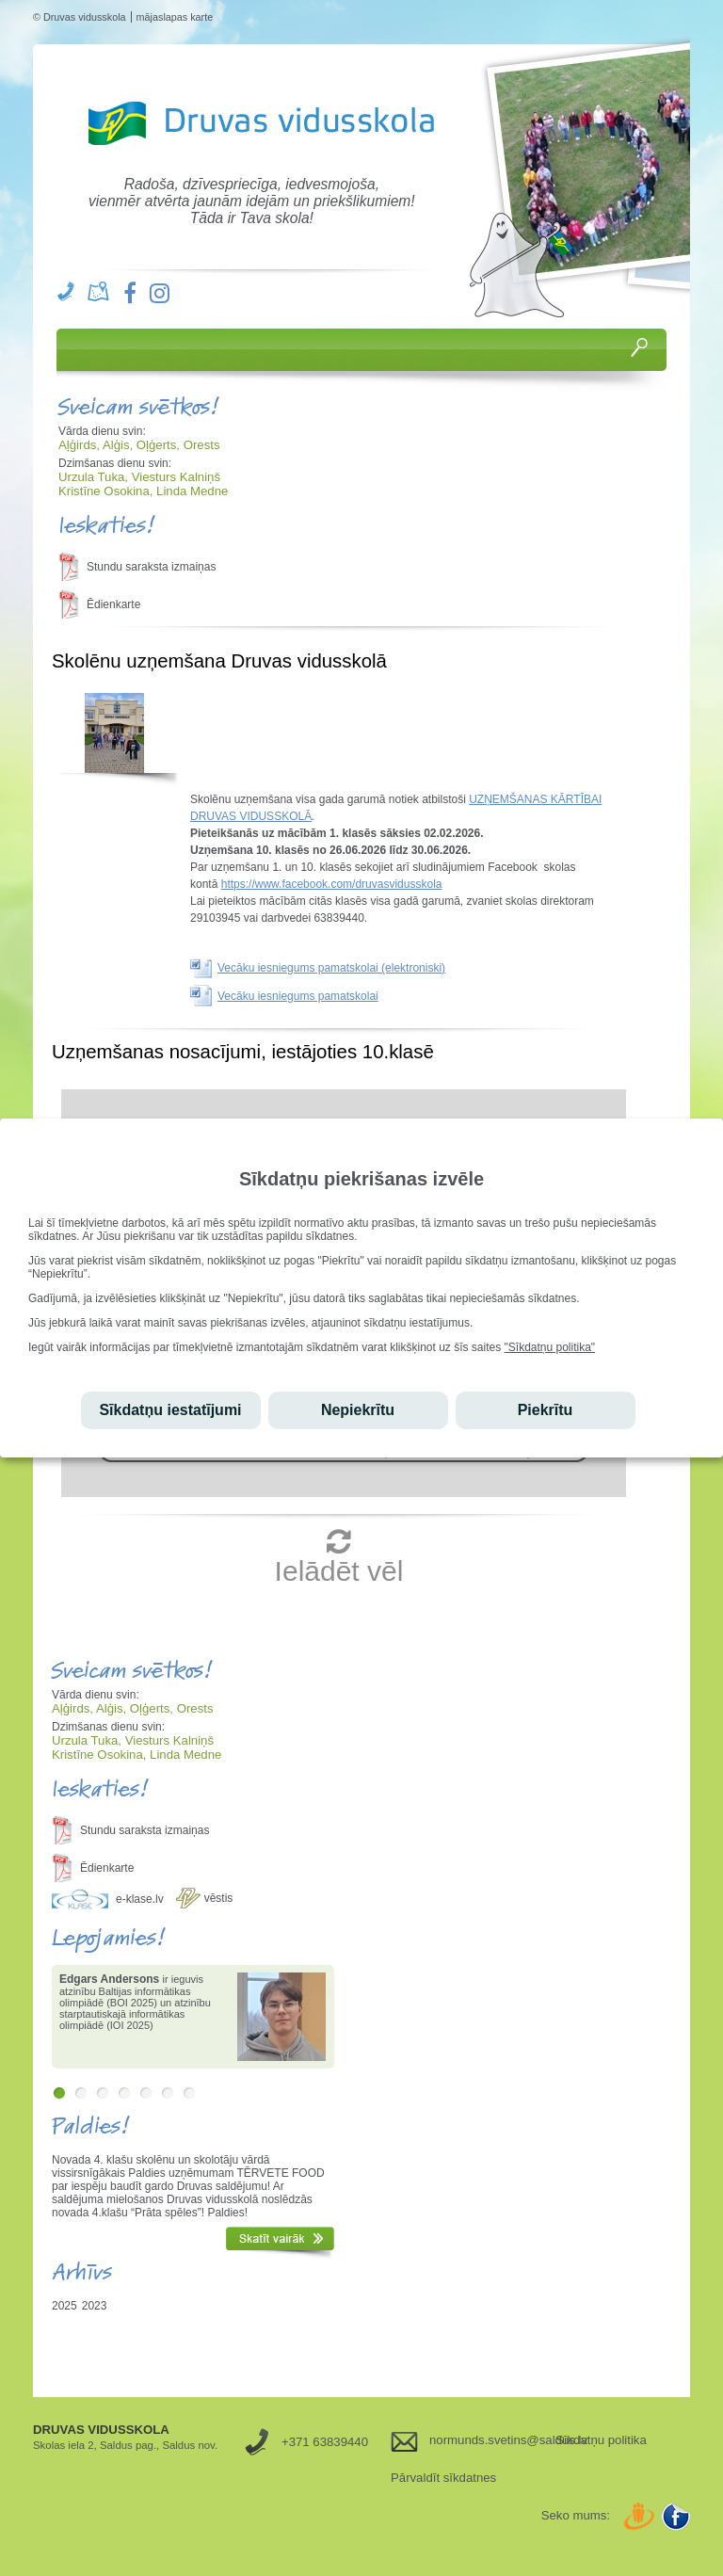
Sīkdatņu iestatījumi (170, 1410)
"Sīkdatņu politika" (550, 1347)
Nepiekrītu (357, 1410)
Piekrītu (545, 1410)
